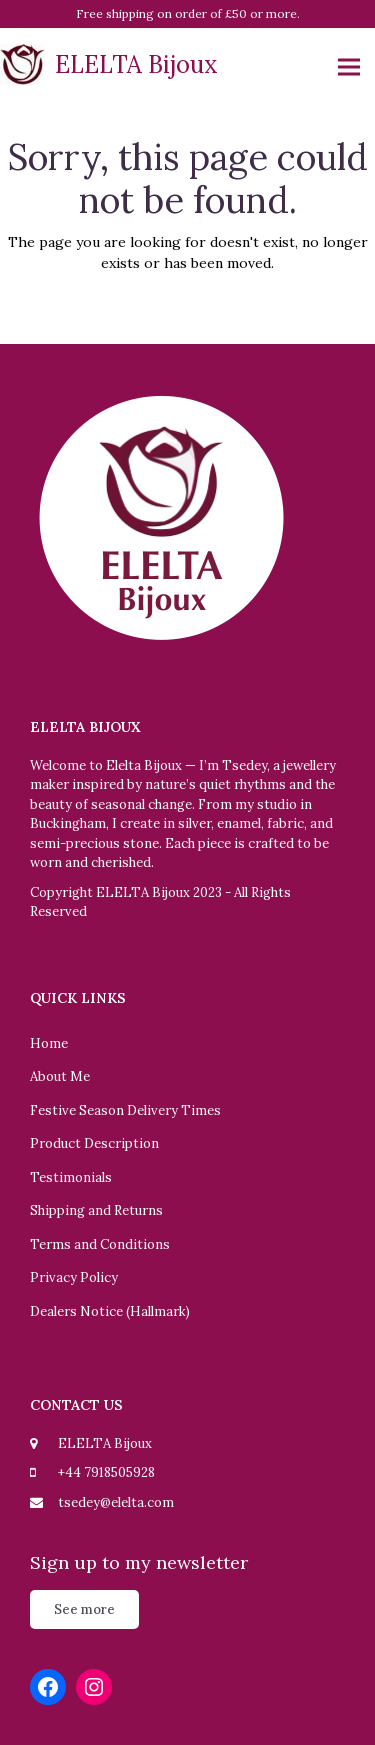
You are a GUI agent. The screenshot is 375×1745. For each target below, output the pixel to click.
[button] (349, 67)
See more (84, 1609)
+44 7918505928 (106, 1472)
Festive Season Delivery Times (125, 1110)
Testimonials (71, 1177)
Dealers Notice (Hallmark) (110, 1311)
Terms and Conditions (100, 1244)
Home (49, 1043)
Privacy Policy (74, 1277)
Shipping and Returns (96, 1210)
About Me (60, 1076)
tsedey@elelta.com (116, 1502)
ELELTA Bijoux (109, 64)
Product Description (94, 1143)
